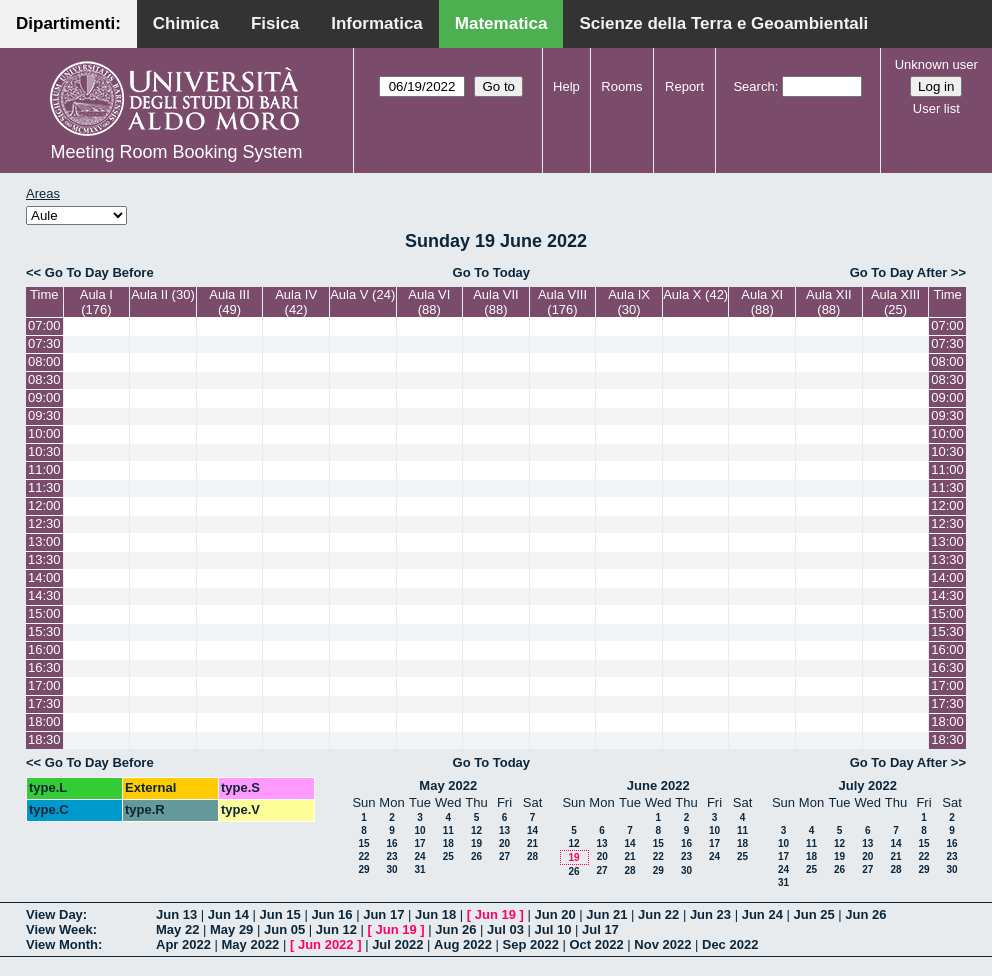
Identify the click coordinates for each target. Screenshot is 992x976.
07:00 (44, 325)
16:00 (44, 649)
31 (419, 869)
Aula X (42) (695, 294)
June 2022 (658, 785)
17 (419, 843)
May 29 (231, 929)
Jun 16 (331, 914)
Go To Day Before (99, 272)
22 (363, 856)
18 (448, 843)
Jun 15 (280, 914)
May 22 (177, 929)
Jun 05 (284, 929)
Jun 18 (435, 914)
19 (476, 843)
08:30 (44, 379)
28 (532, 856)
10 (419, 830)
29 (363, 869)
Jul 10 (553, 929)
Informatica (377, 23)
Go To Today (492, 272)
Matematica (501, 23)
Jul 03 (505, 929)
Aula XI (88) (762, 302)
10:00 (44, 433)
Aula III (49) (229, 302)
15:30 (44, 631)
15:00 (44, 613)
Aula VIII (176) (562, 302)
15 (363, 843)
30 (391, 869)
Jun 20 (554, 914)
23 (391, 856)
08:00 (44, 361)
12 (476, 830)
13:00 (44, 541)
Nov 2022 (662, 944)
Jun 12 (336, 929)
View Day (54, 914)
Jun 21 (606, 914)
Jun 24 (762, 914)
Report (684, 86)
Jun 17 (383, 914)
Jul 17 (600, 929)
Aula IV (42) (296, 302)
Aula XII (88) (829, 302)
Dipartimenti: (68, 23)
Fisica (275, 23)
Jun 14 (228, 914)
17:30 (44, 703)
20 (504, 843)
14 (532, 830)
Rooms (621, 86)
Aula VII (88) (496, 302)
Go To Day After (899, 272)
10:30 (44, 451)
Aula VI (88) (429, 302)
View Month (62, 944)
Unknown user (936, 64)
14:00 (44, 577)
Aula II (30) (163, 294)
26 (476, 856)
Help (566, 86)
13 (504, 830)
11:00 (44, 469)
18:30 (44, 739)
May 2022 (448, 785)
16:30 (44, 667)
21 (532, 843)
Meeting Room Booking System (176, 152)
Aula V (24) (362, 294)
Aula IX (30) (629, 302)
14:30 (44, 595)
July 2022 (867, 785)
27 (504, 856)
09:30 (44, 415)
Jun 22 (658, 914)
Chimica (186, 23)
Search (753, 86)
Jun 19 (495, 914)
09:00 (44, 397)
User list (936, 108)
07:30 (44, 343)
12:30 (44, 523)
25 (448, 856)
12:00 (44, 505)
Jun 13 (176, 914)
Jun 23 (710, 914)
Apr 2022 (183, 944)
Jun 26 (865, 914)
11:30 (44, 487)
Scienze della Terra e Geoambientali (723, 23)
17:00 (44, 685)
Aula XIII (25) (895, 302)
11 (448, 830)
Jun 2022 (326, 944)
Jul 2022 (397, 944)
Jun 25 (813, 914)
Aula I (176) (96, 302)
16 (391, 843)
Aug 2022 (463, 944)
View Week (59, 929)
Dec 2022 (730, 944)
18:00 (44, 721)
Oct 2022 (596, 944)
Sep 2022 (531, 944)
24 (419, 856)
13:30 (44, 559)
